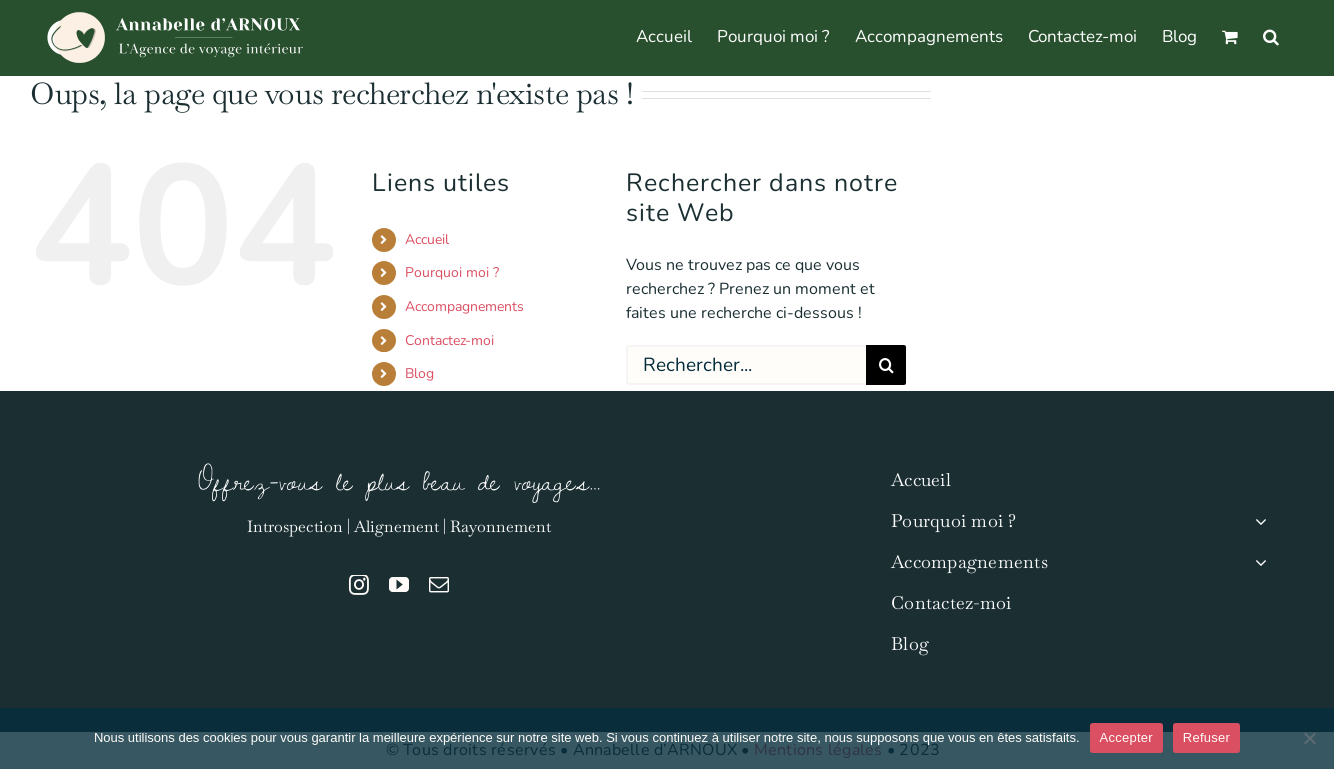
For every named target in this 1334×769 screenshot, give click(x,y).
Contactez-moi (449, 340)
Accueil (427, 239)
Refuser (1206, 737)
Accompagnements (464, 306)
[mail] (439, 585)
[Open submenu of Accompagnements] (1256, 562)
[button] (1271, 35)
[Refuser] (1309, 738)
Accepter (1126, 737)
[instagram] (359, 585)
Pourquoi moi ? (452, 272)
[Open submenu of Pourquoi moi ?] (1256, 521)
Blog (419, 373)
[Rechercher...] (746, 365)
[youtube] (399, 585)
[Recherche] (886, 365)
